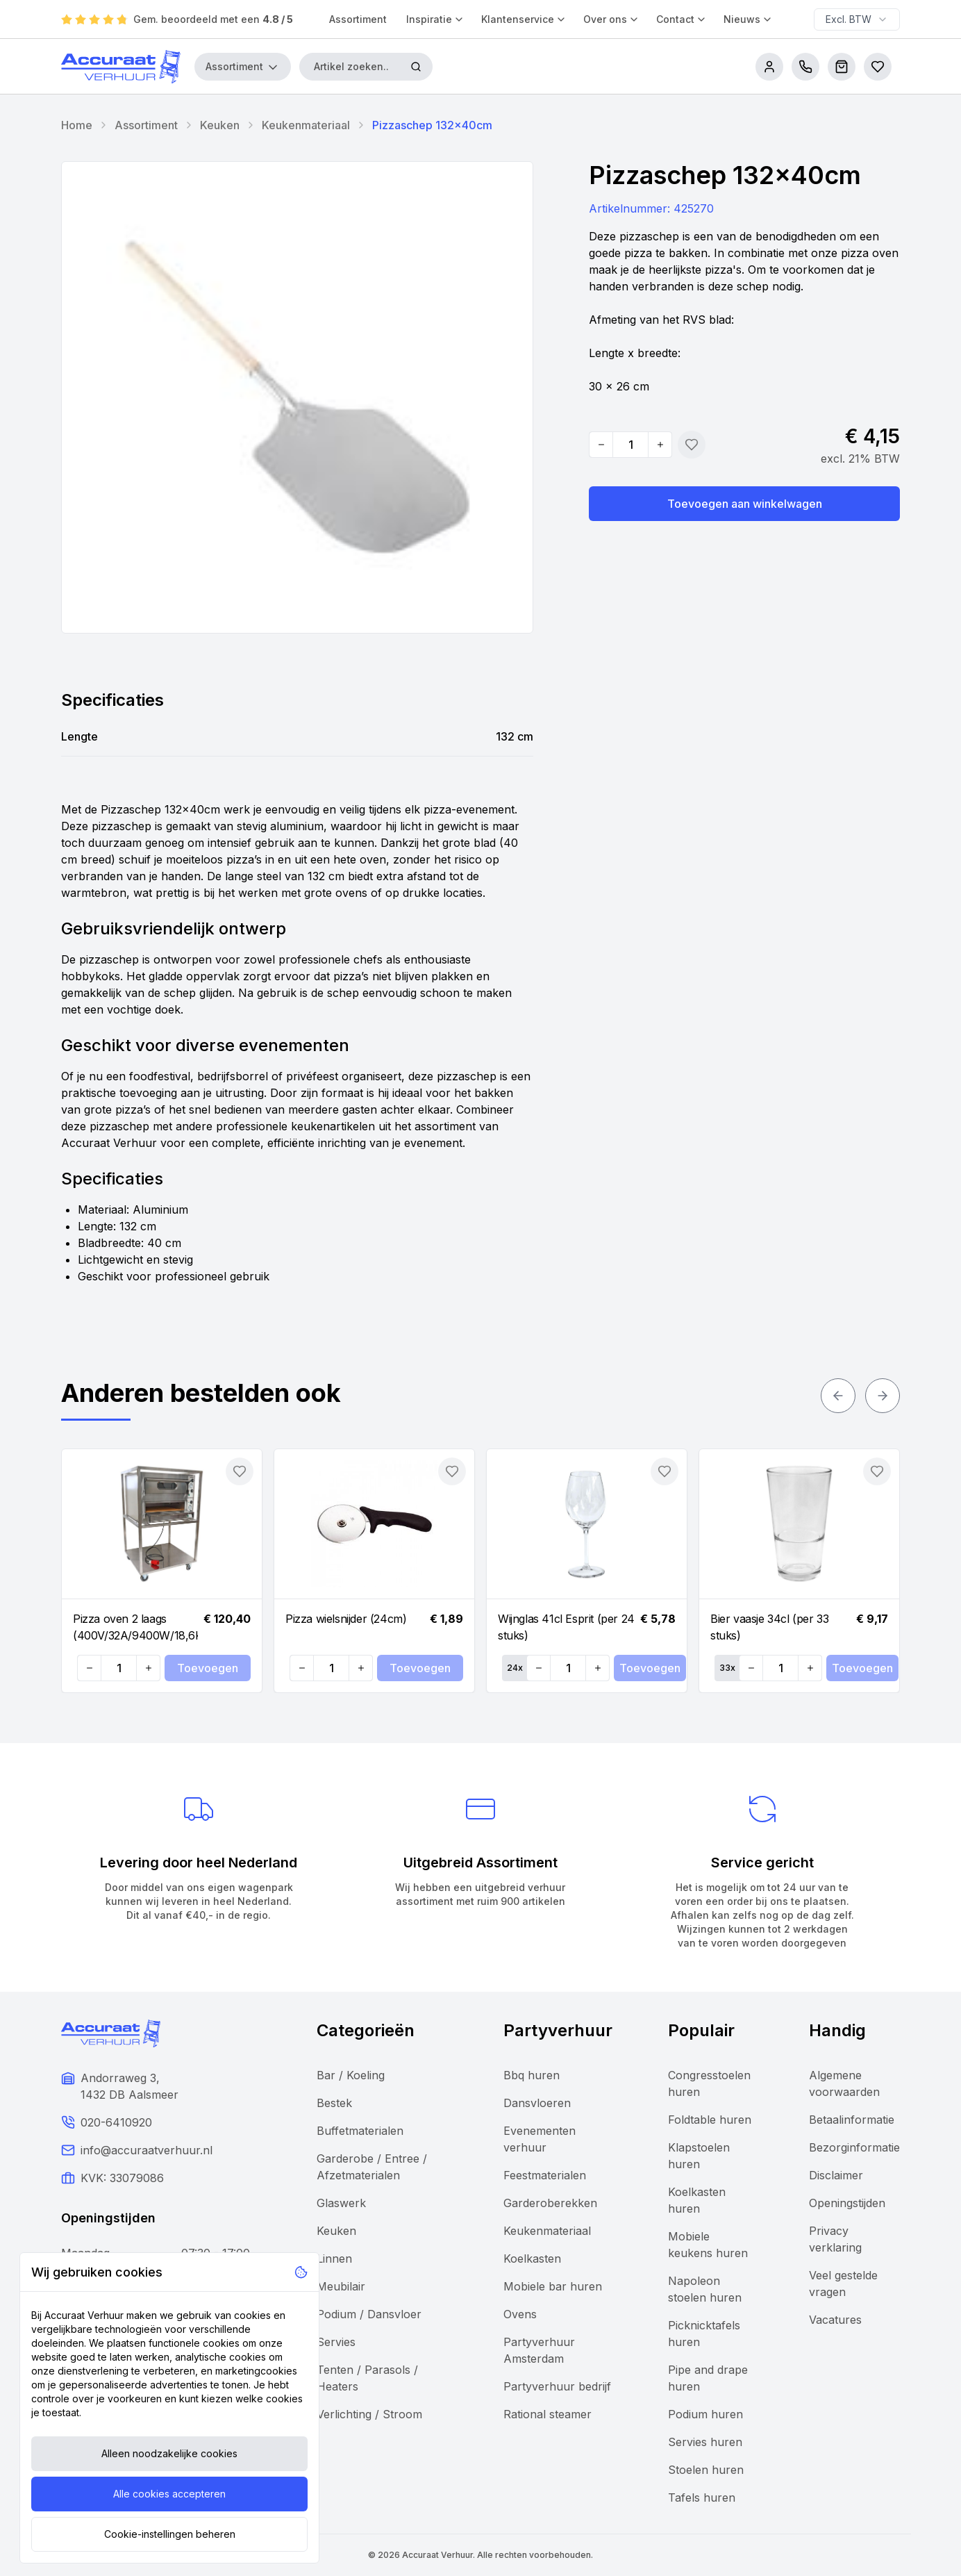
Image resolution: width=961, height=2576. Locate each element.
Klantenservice (524, 19)
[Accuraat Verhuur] (121, 66)
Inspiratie (435, 19)
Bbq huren (531, 2075)
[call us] (805, 67)
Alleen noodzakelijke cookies (169, 2453)
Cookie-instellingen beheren (169, 2534)
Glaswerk (341, 2203)
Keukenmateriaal (306, 125)
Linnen (334, 2258)
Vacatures (835, 2320)
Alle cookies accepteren (169, 2494)
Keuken (220, 125)
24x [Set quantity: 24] (515, 1667)
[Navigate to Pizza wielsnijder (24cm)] (374, 1524)
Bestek (334, 2103)
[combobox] (857, 19)
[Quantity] (630, 444)
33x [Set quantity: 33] (727, 1667)
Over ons (611, 19)
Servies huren (705, 2442)
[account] (769, 67)
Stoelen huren (706, 2470)
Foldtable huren (709, 2120)
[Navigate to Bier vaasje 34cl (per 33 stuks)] (799, 1524)
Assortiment (358, 19)
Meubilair (341, 2286)
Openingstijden (847, 2203)
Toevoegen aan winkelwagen (744, 504)
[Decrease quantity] (601, 444)
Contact (681, 19)
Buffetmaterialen (360, 2131)
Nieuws (748, 19)
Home (76, 125)
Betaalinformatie (851, 2120)
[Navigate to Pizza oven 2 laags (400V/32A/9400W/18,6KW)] (162, 1524)
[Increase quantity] (659, 444)
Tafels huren (701, 2497)
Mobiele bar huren (552, 2286)
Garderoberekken (550, 2203)
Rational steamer (547, 2414)
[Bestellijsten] (878, 67)
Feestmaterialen (544, 2175)
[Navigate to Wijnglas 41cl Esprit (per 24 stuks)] (587, 1524)
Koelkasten (532, 2258)
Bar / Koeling (351, 2075)
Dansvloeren (537, 2103)
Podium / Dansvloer (369, 2314)
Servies (336, 2342)
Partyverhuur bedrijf (557, 2386)
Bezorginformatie (854, 2147)
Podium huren (705, 2414)
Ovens (520, 2314)
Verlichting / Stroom (369, 2414)
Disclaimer (836, 2175)
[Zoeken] (416, 66)
